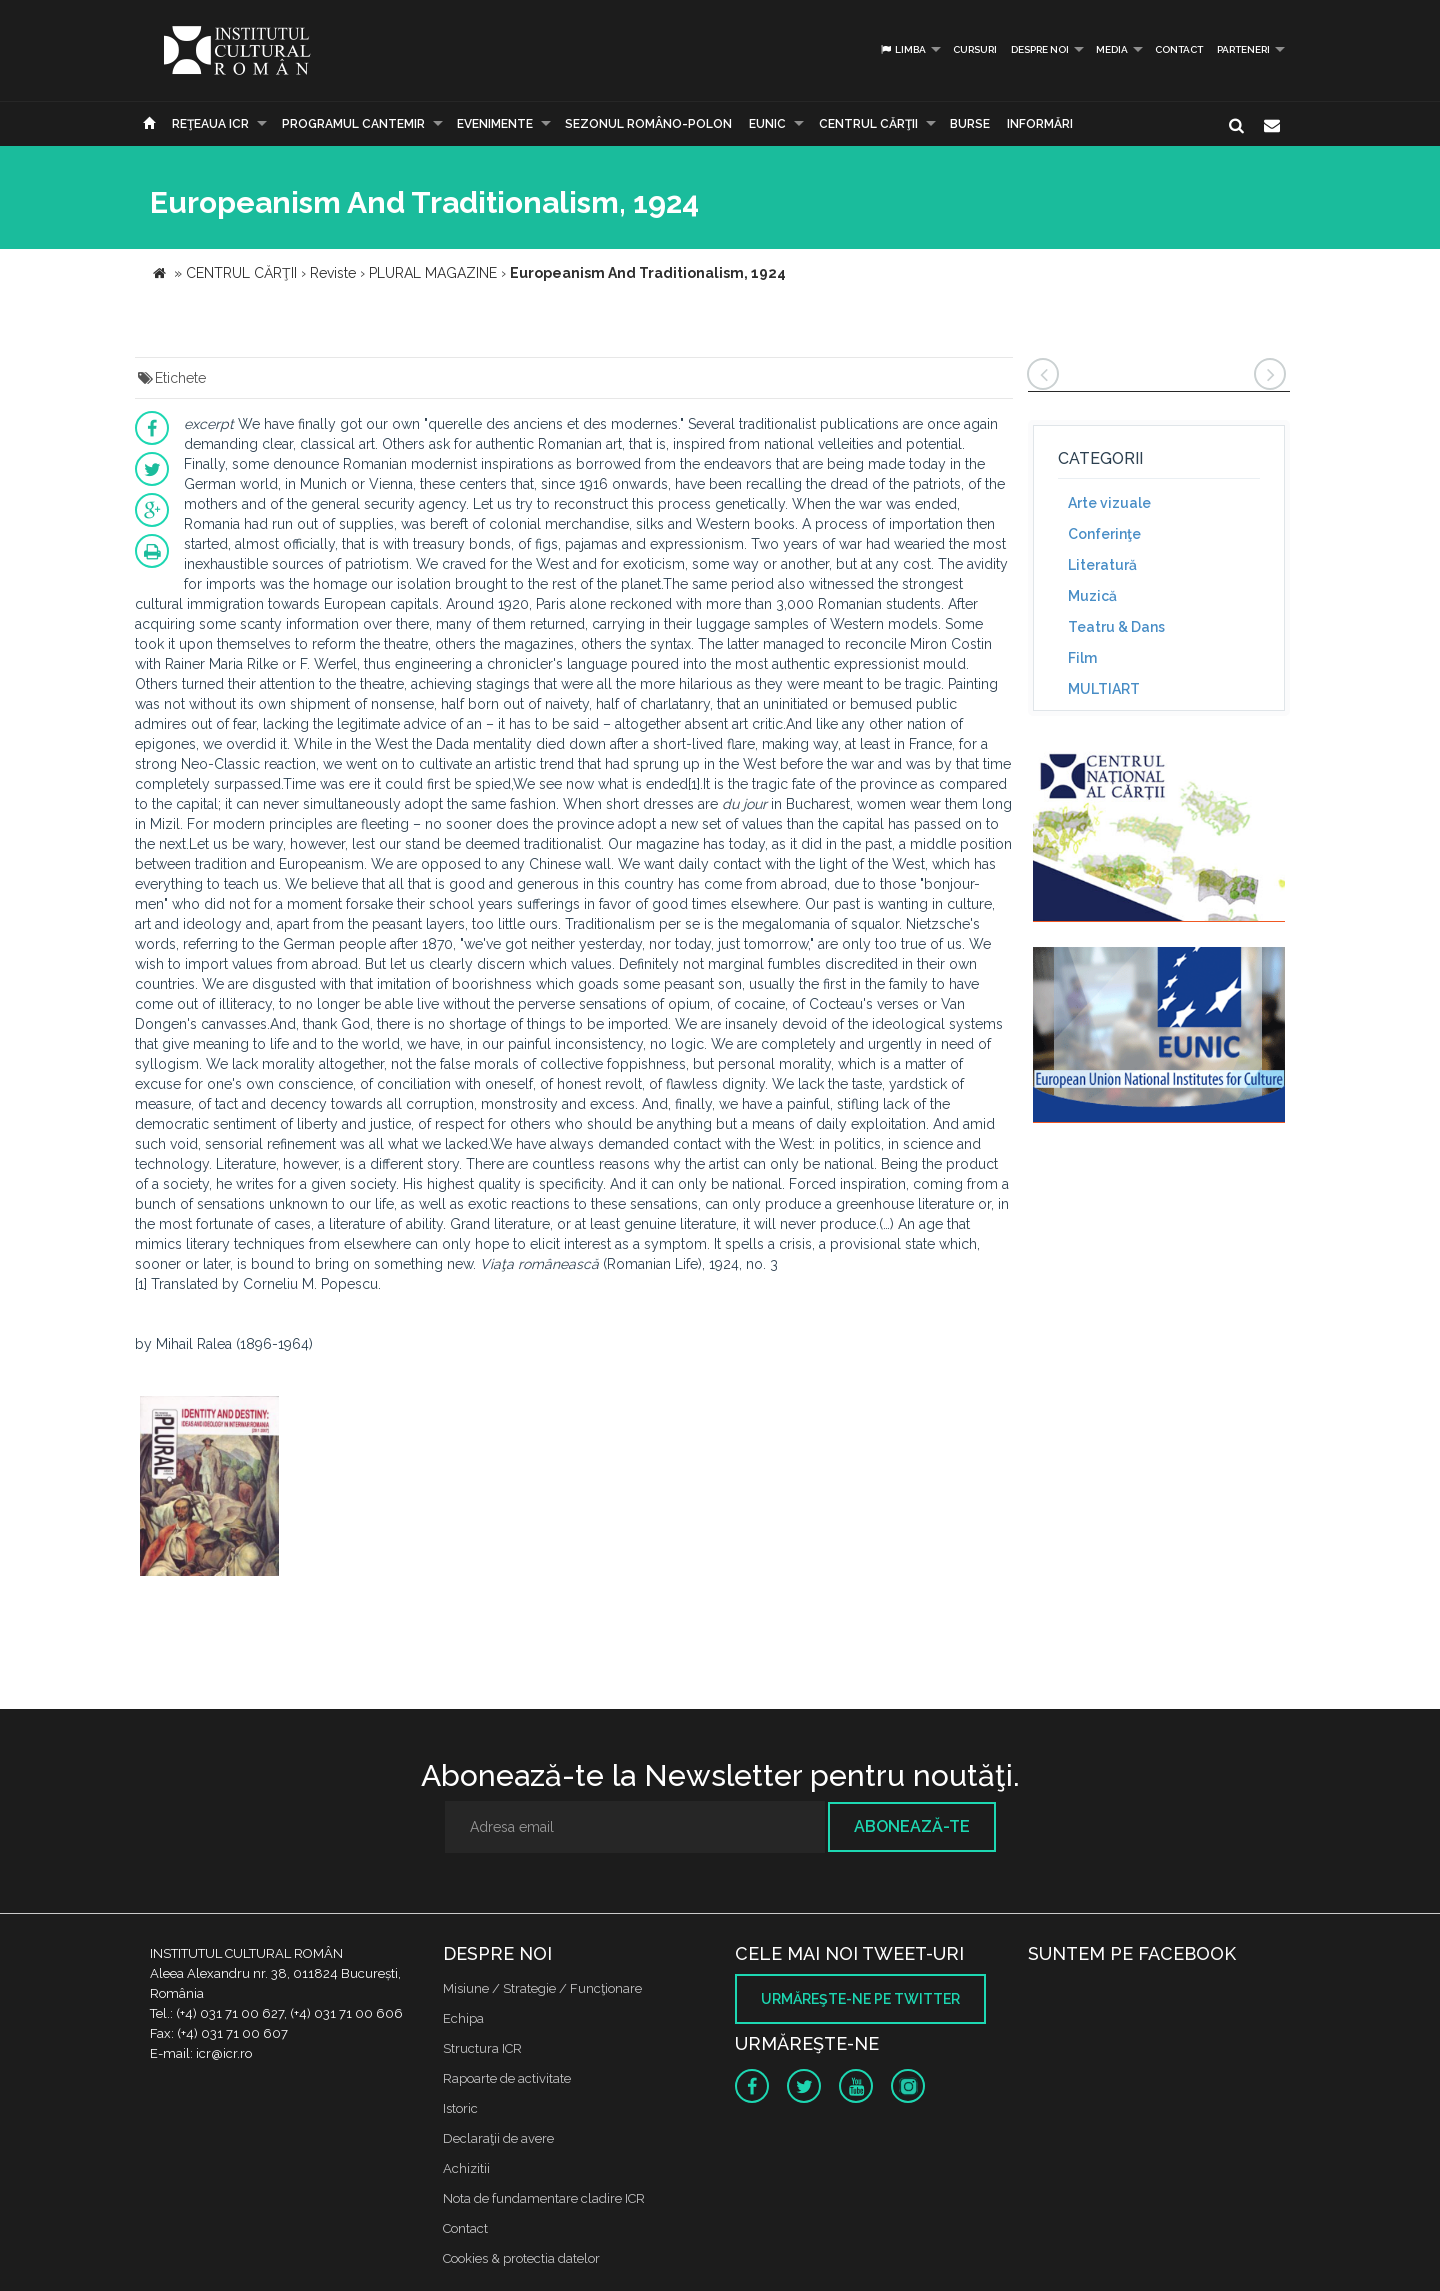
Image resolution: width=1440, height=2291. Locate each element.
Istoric (460, 2108)
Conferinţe (1104, 534)
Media (1112, 49)
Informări (1040, 124)
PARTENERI (1243, 49)
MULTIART (1104, 689)
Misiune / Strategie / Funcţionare (542, 1988)
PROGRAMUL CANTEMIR (353, 124)
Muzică (1092, 596)
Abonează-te (912, 1826)
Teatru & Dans (1116, 627)
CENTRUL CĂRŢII (868, 124)
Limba (902, 49)
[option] (209, 1488)
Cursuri (975, 49)
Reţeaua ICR (210, 124)
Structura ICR (482, 2048)
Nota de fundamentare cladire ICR (544, 2198)
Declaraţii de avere (498, 2138)
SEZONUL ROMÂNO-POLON (648, 124)
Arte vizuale (1109, 503)
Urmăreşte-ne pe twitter (860, 1999)
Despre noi (1040, 49)
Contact (1179, 49)
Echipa (463, 2018)
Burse (970, 124)
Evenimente (495, 124)
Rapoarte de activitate (507, 2078)
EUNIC (767, 124)
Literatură (1102, 565)
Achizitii (466, 2168)
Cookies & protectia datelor (521, 2258)
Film (1082, 658)
